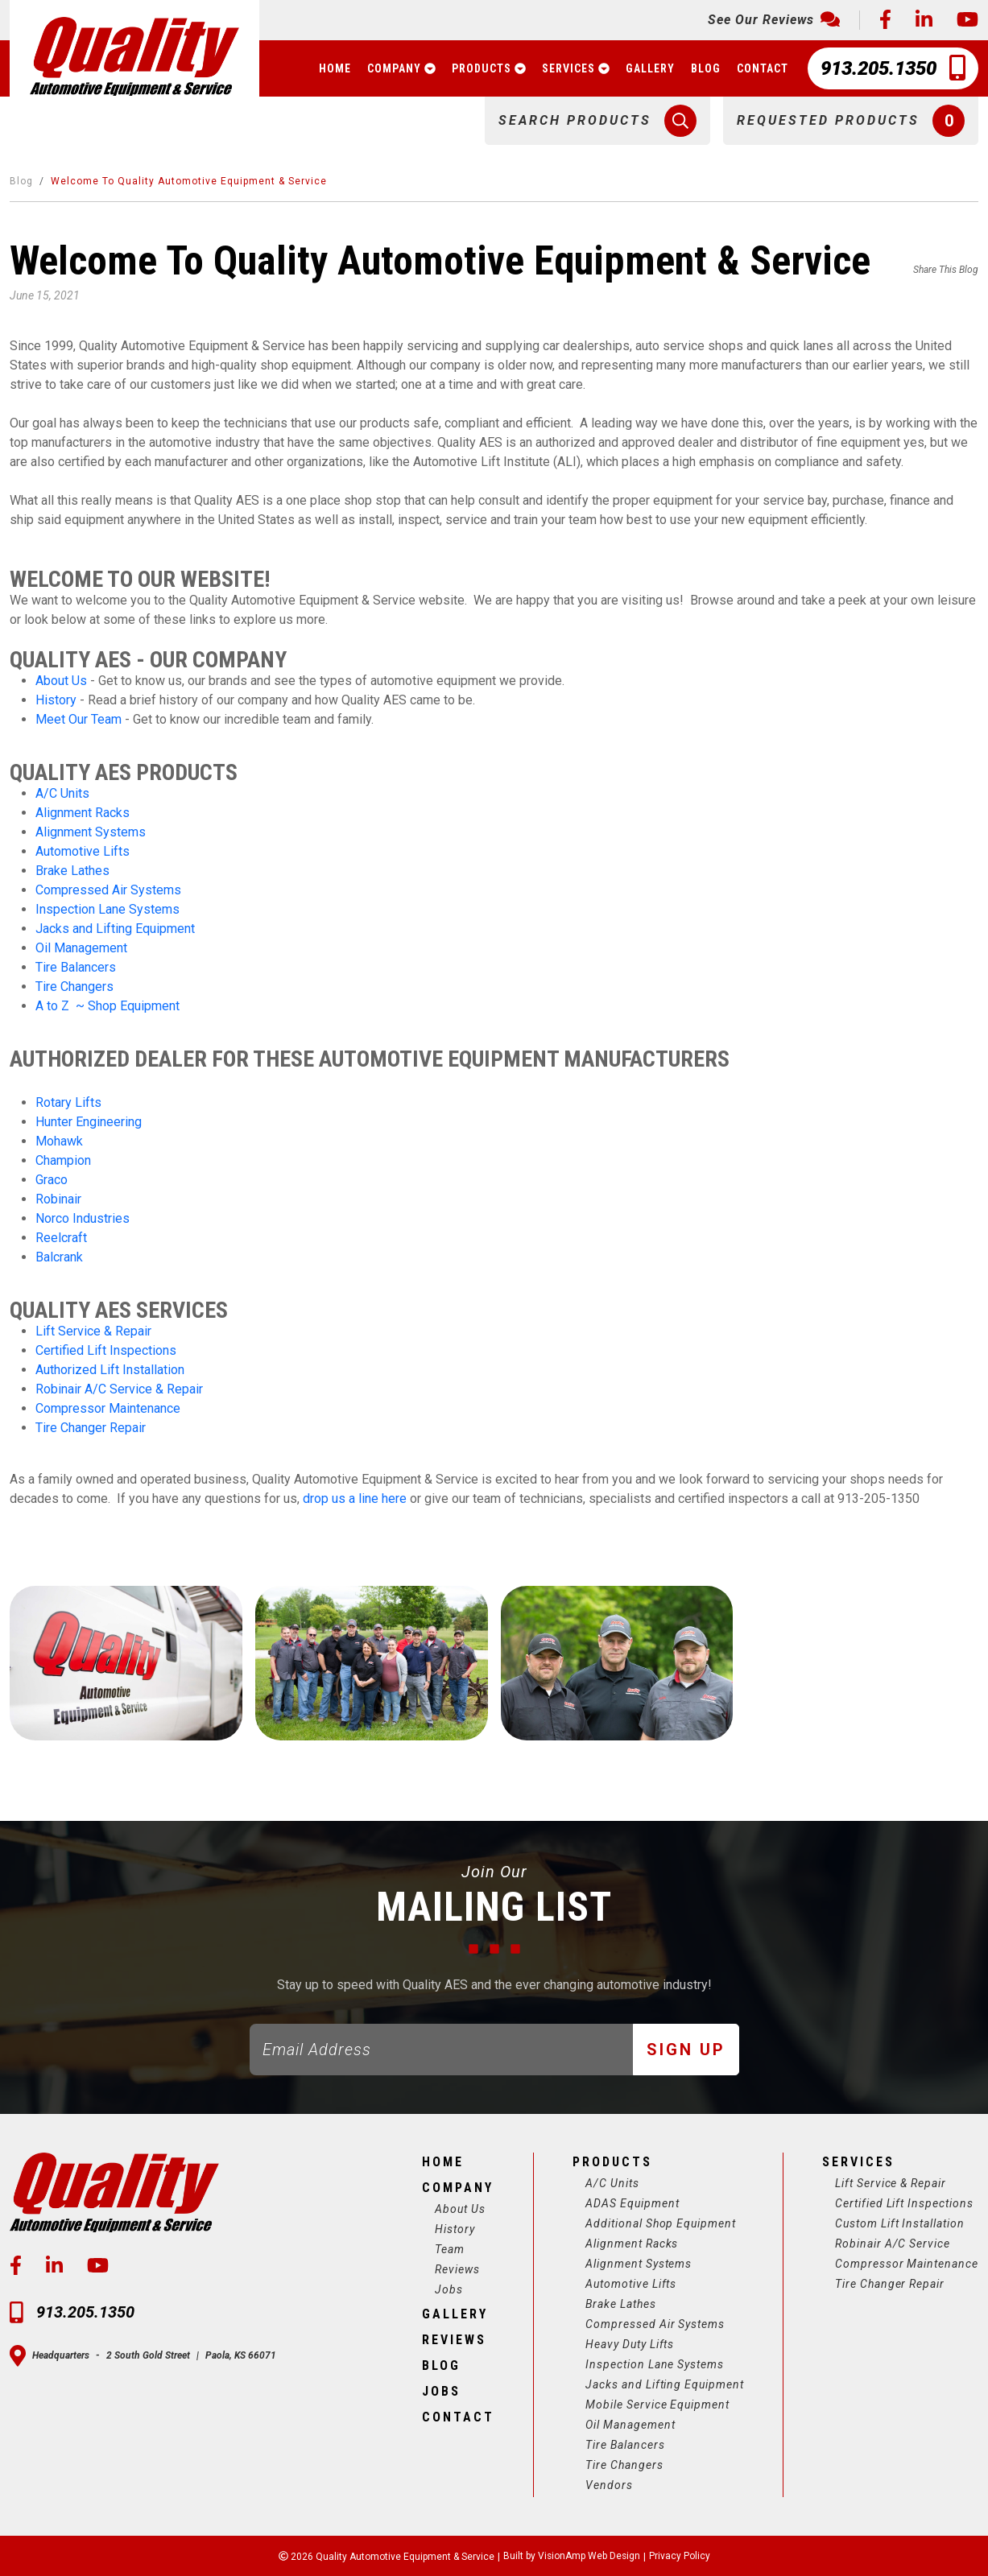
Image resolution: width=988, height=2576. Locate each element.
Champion (63, 1160)
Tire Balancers (75, 967)
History (57, 700)
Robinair (58, 1199)
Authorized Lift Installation (109, 1369)
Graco (51, 1179)
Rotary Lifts (68, 1102)
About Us (61, 680)
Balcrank (59, 1257)
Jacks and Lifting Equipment (115, 928)
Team (448, 2249)
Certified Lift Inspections (105, 1350)
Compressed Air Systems (108, 890)
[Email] (442, 2049)
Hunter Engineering (88, 1121)
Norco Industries (82, 1218)
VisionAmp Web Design (589, 2556)
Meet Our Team (78, 719)
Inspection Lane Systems (107, 909)
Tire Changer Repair (90, 1427)
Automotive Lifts (82, 851)
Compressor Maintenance (107, 1408)
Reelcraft (61, 1237)
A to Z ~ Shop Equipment (107, 1005)
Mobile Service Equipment (656, 2404)
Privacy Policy (680, 2556)
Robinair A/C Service (892, 2243)
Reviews (455, 2269)
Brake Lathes (72, 870)
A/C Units (62, 793)
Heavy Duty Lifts (628, 2344)
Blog (21, 181)
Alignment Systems (90, 832)
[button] (597, 121)
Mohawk (59, 1141)
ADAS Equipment (631, 2203)
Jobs (447, 2289)
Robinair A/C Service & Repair (119, 1389)
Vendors (607, 2485)
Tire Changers (74, 986)
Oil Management (81, 948)
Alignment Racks (82, 812)
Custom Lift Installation (899, 2223)
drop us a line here (355, 1498)
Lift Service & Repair (93, 1331)
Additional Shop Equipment (659, 2223)
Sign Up (686, 2049)
